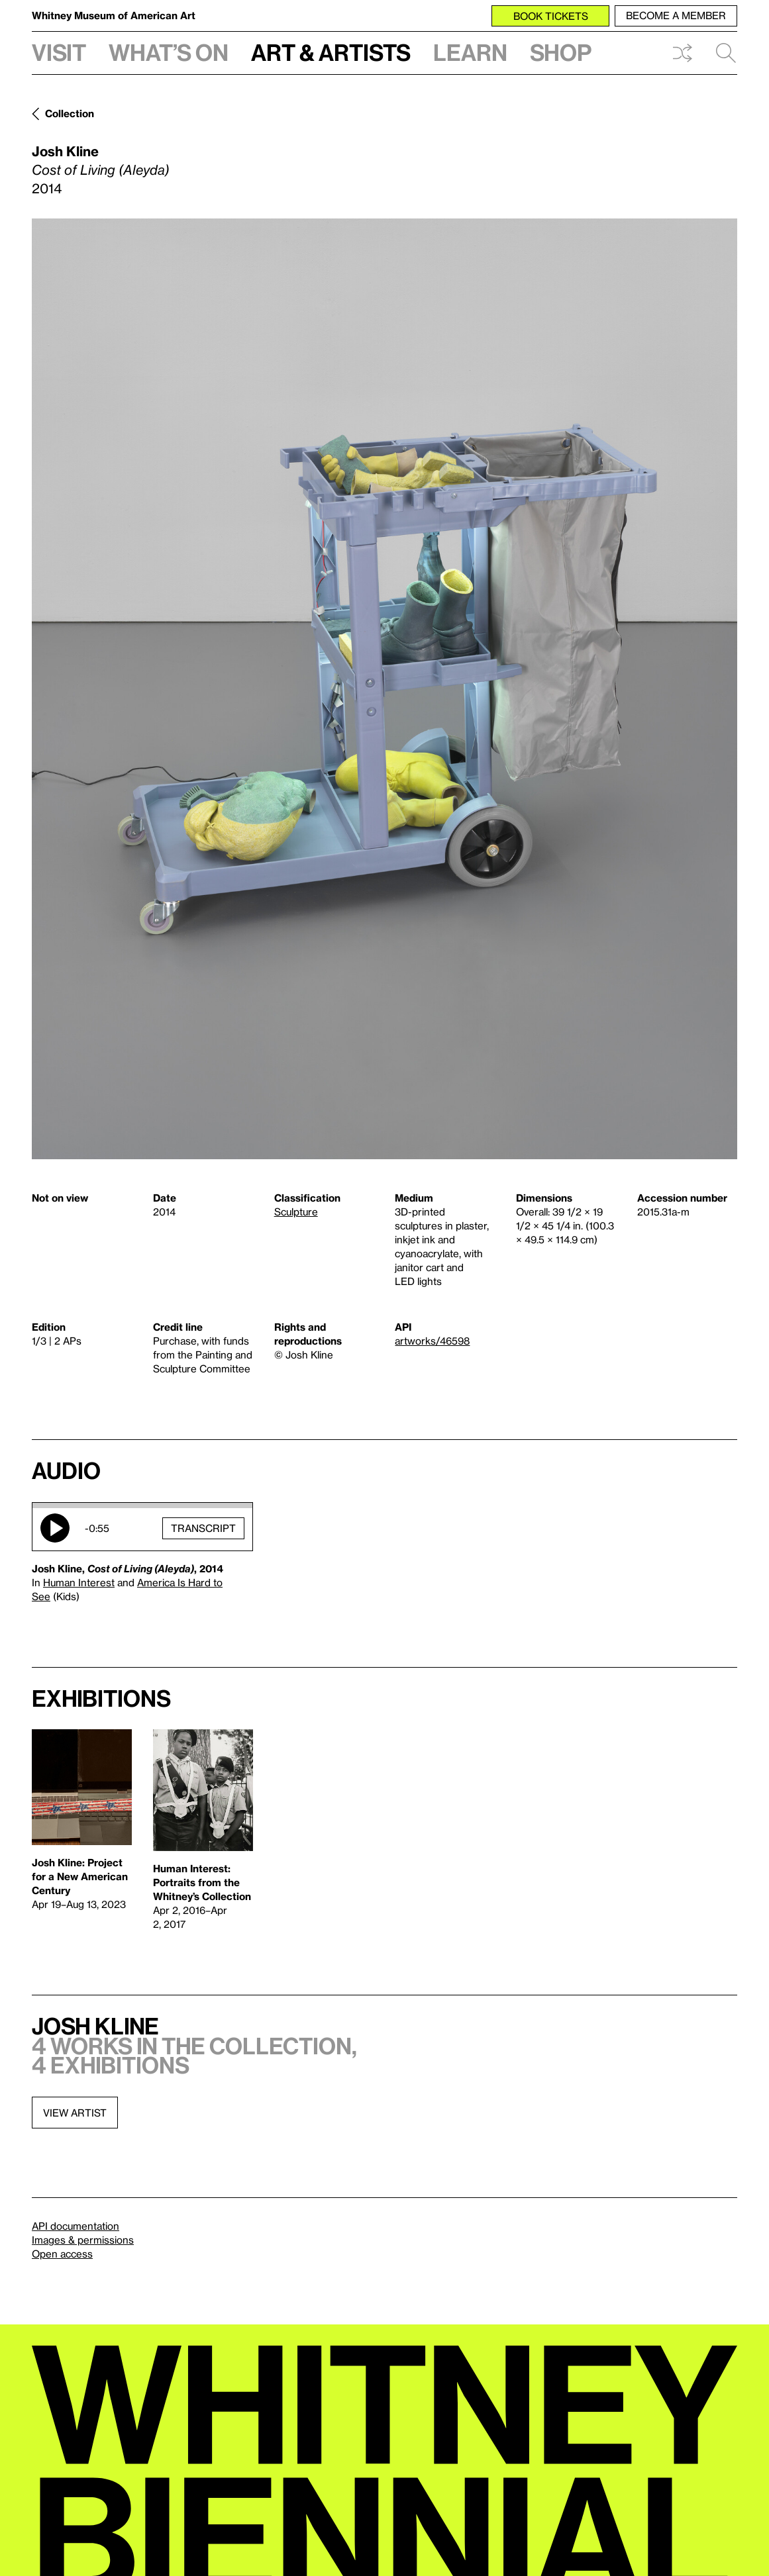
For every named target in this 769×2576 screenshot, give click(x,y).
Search (726, 53)
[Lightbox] (384, 688)
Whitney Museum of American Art (113, 15)
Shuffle (682, 53)
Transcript (203, 1527)
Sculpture (296, 1211)
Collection (69, 113)
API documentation (75, 2226)
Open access (62, 2254)
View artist (75, 2113)
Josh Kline (65, 151)
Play (55, 1528)
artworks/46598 (432, 1341)
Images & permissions (83, 2240)
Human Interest (79, 1582)
